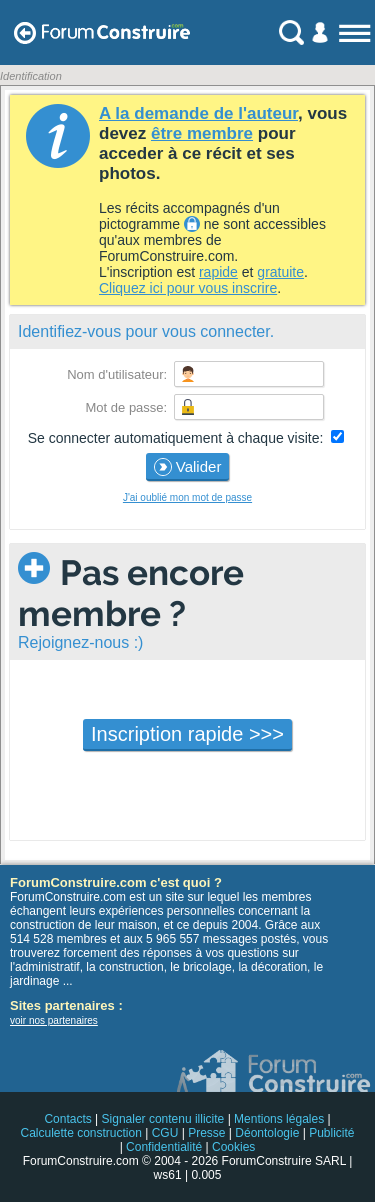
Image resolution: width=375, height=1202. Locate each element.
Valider (188, 467)
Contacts (67, 1119)
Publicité (331, 1133)
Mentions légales (279, 1119)
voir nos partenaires (54, 1020)
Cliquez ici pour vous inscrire (188, 288)
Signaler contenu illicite (163, 1119)
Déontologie (267, 1133)
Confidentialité (164, 1147)
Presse (206, 1133)
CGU (165, 1133)
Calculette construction (80, 1133)
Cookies (233, 1147)
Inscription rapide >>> (187, 734)
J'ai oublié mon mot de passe (187, 497)
